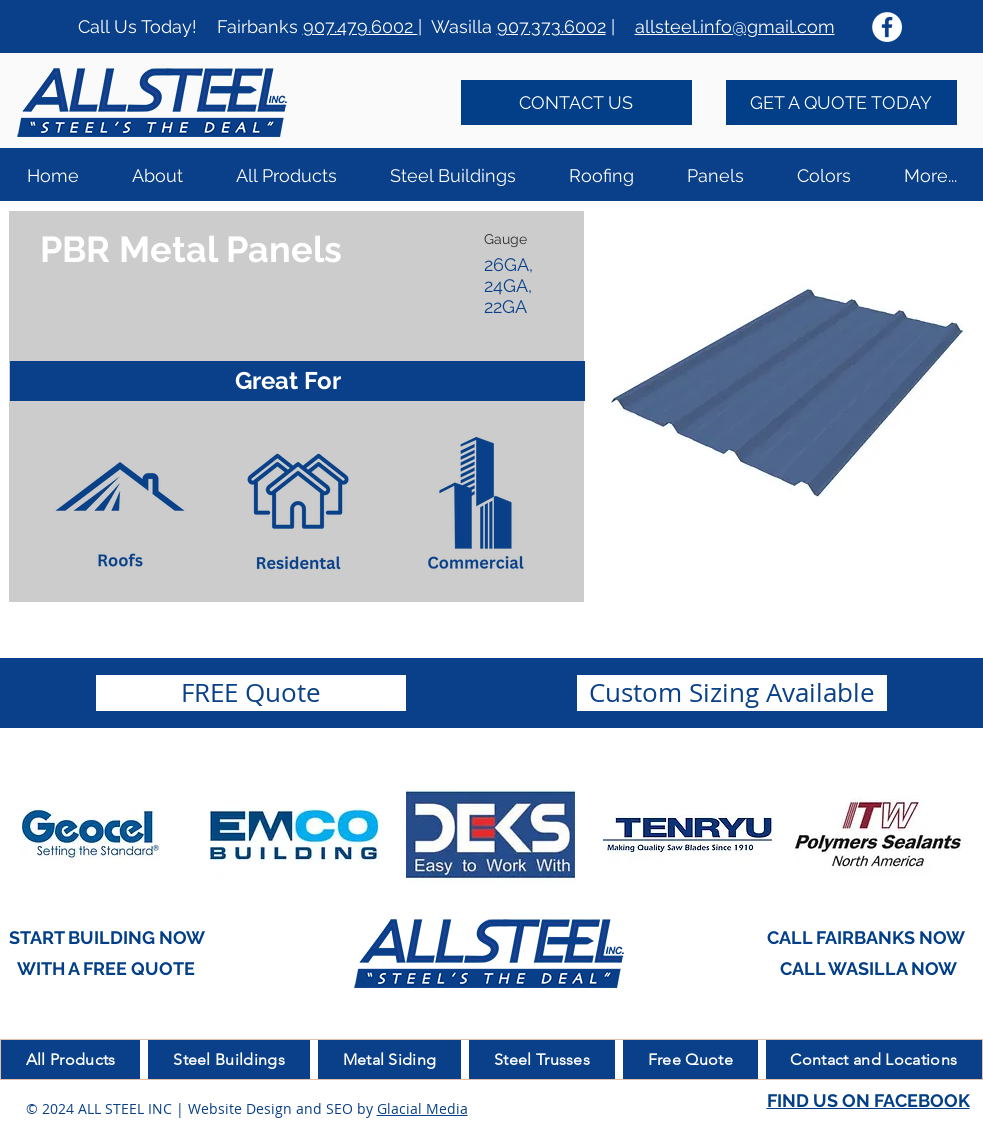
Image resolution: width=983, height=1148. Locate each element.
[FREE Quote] (251, 693)
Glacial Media (422, 1108)
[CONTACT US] (576, 102)
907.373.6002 (551, 26)
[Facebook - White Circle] (887, 27)
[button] (601, 174)
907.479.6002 (360, 26)
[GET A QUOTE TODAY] (841, 102)
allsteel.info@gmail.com (735, 26)
